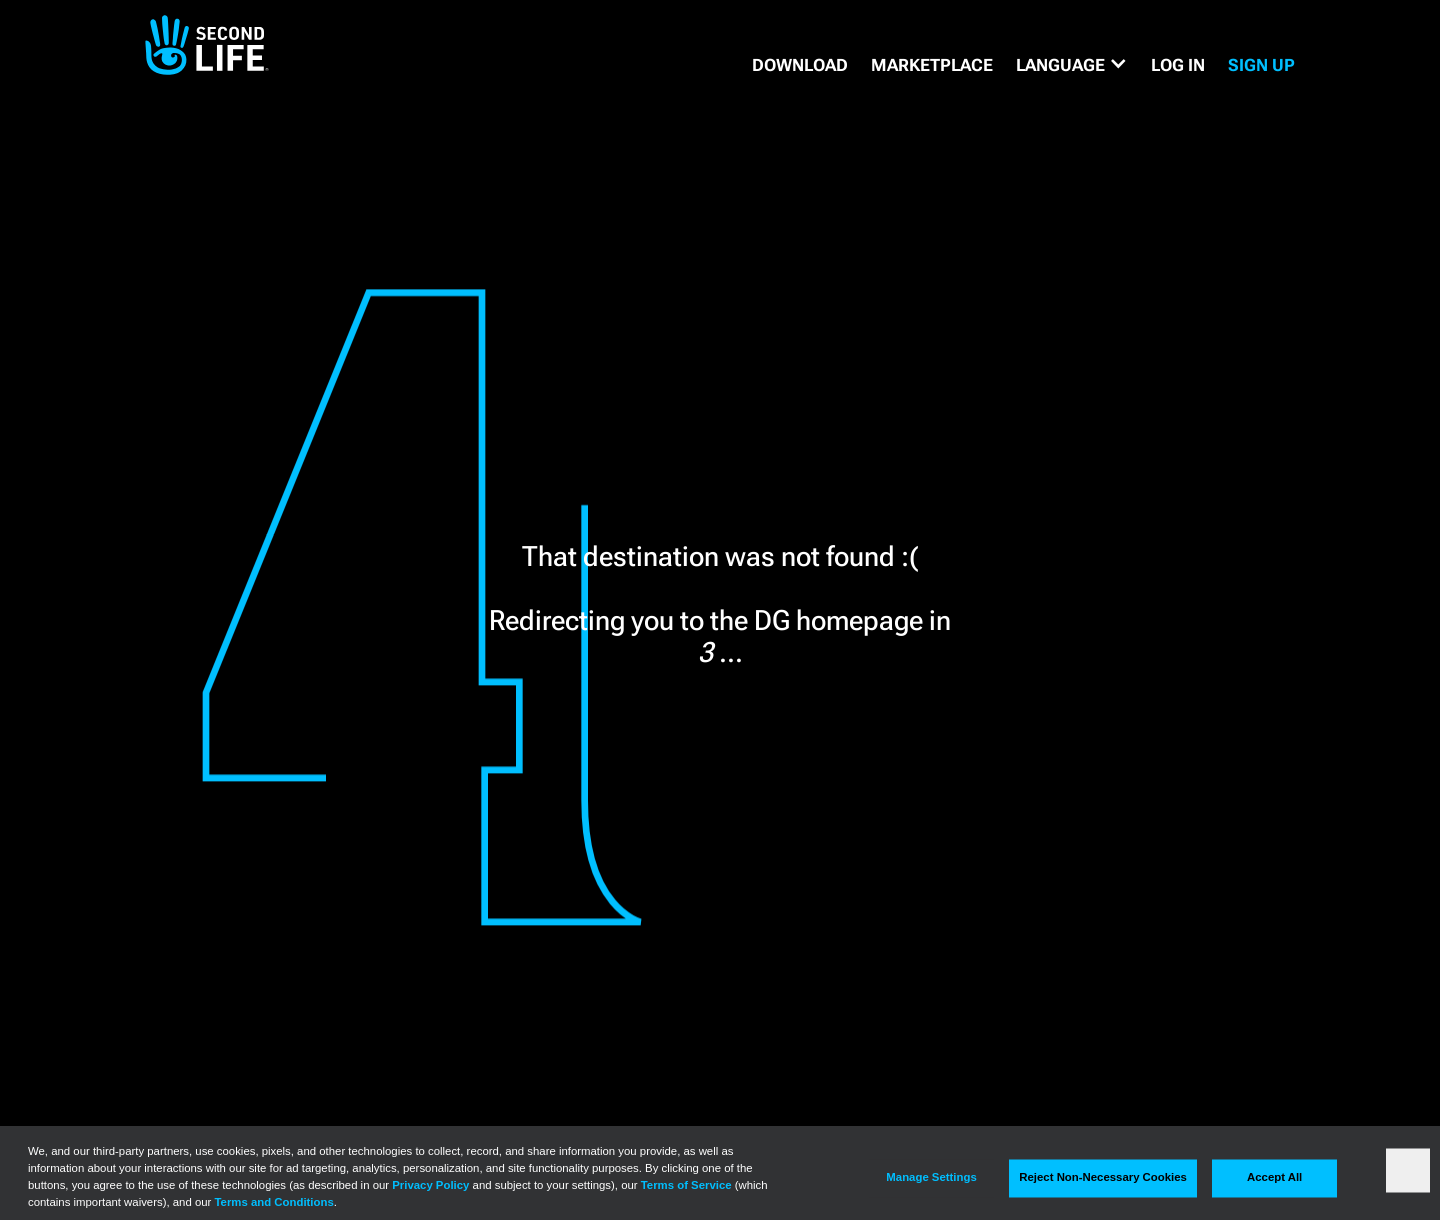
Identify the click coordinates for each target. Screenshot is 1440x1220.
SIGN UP (1261, 65)
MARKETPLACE (932, 65)
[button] (1072, 65)
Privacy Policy (430, 1185)
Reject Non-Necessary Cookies (1103, 1178)
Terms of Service (686, 1185)
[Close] (1408, 1170)
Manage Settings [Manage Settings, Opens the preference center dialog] (931, 1178)
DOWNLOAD (800, 65)
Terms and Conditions (274, 1202)
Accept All (1274, 1178)
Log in (1178, 65)
